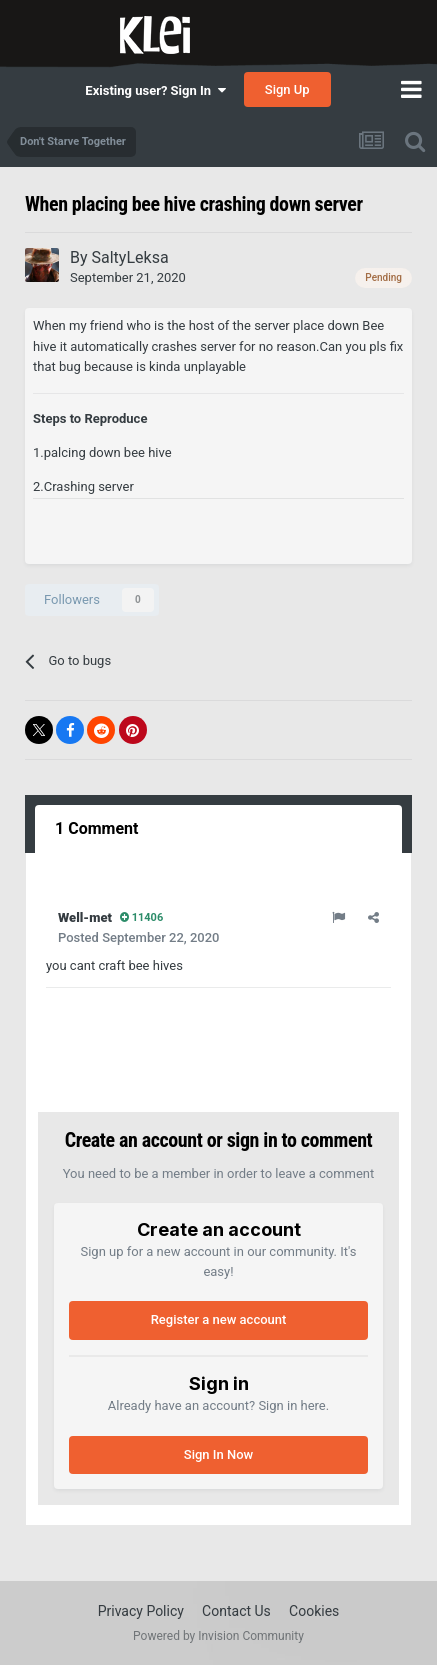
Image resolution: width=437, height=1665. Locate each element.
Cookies (314, 1611)
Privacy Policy (141, 1611)
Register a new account (219, 1319)
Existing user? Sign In (155, 90)
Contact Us (236, 1611)
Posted (138, 937)
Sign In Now (218, 1454)
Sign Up (287, 89)
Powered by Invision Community (218, 1636)
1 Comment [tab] (96, 828)
